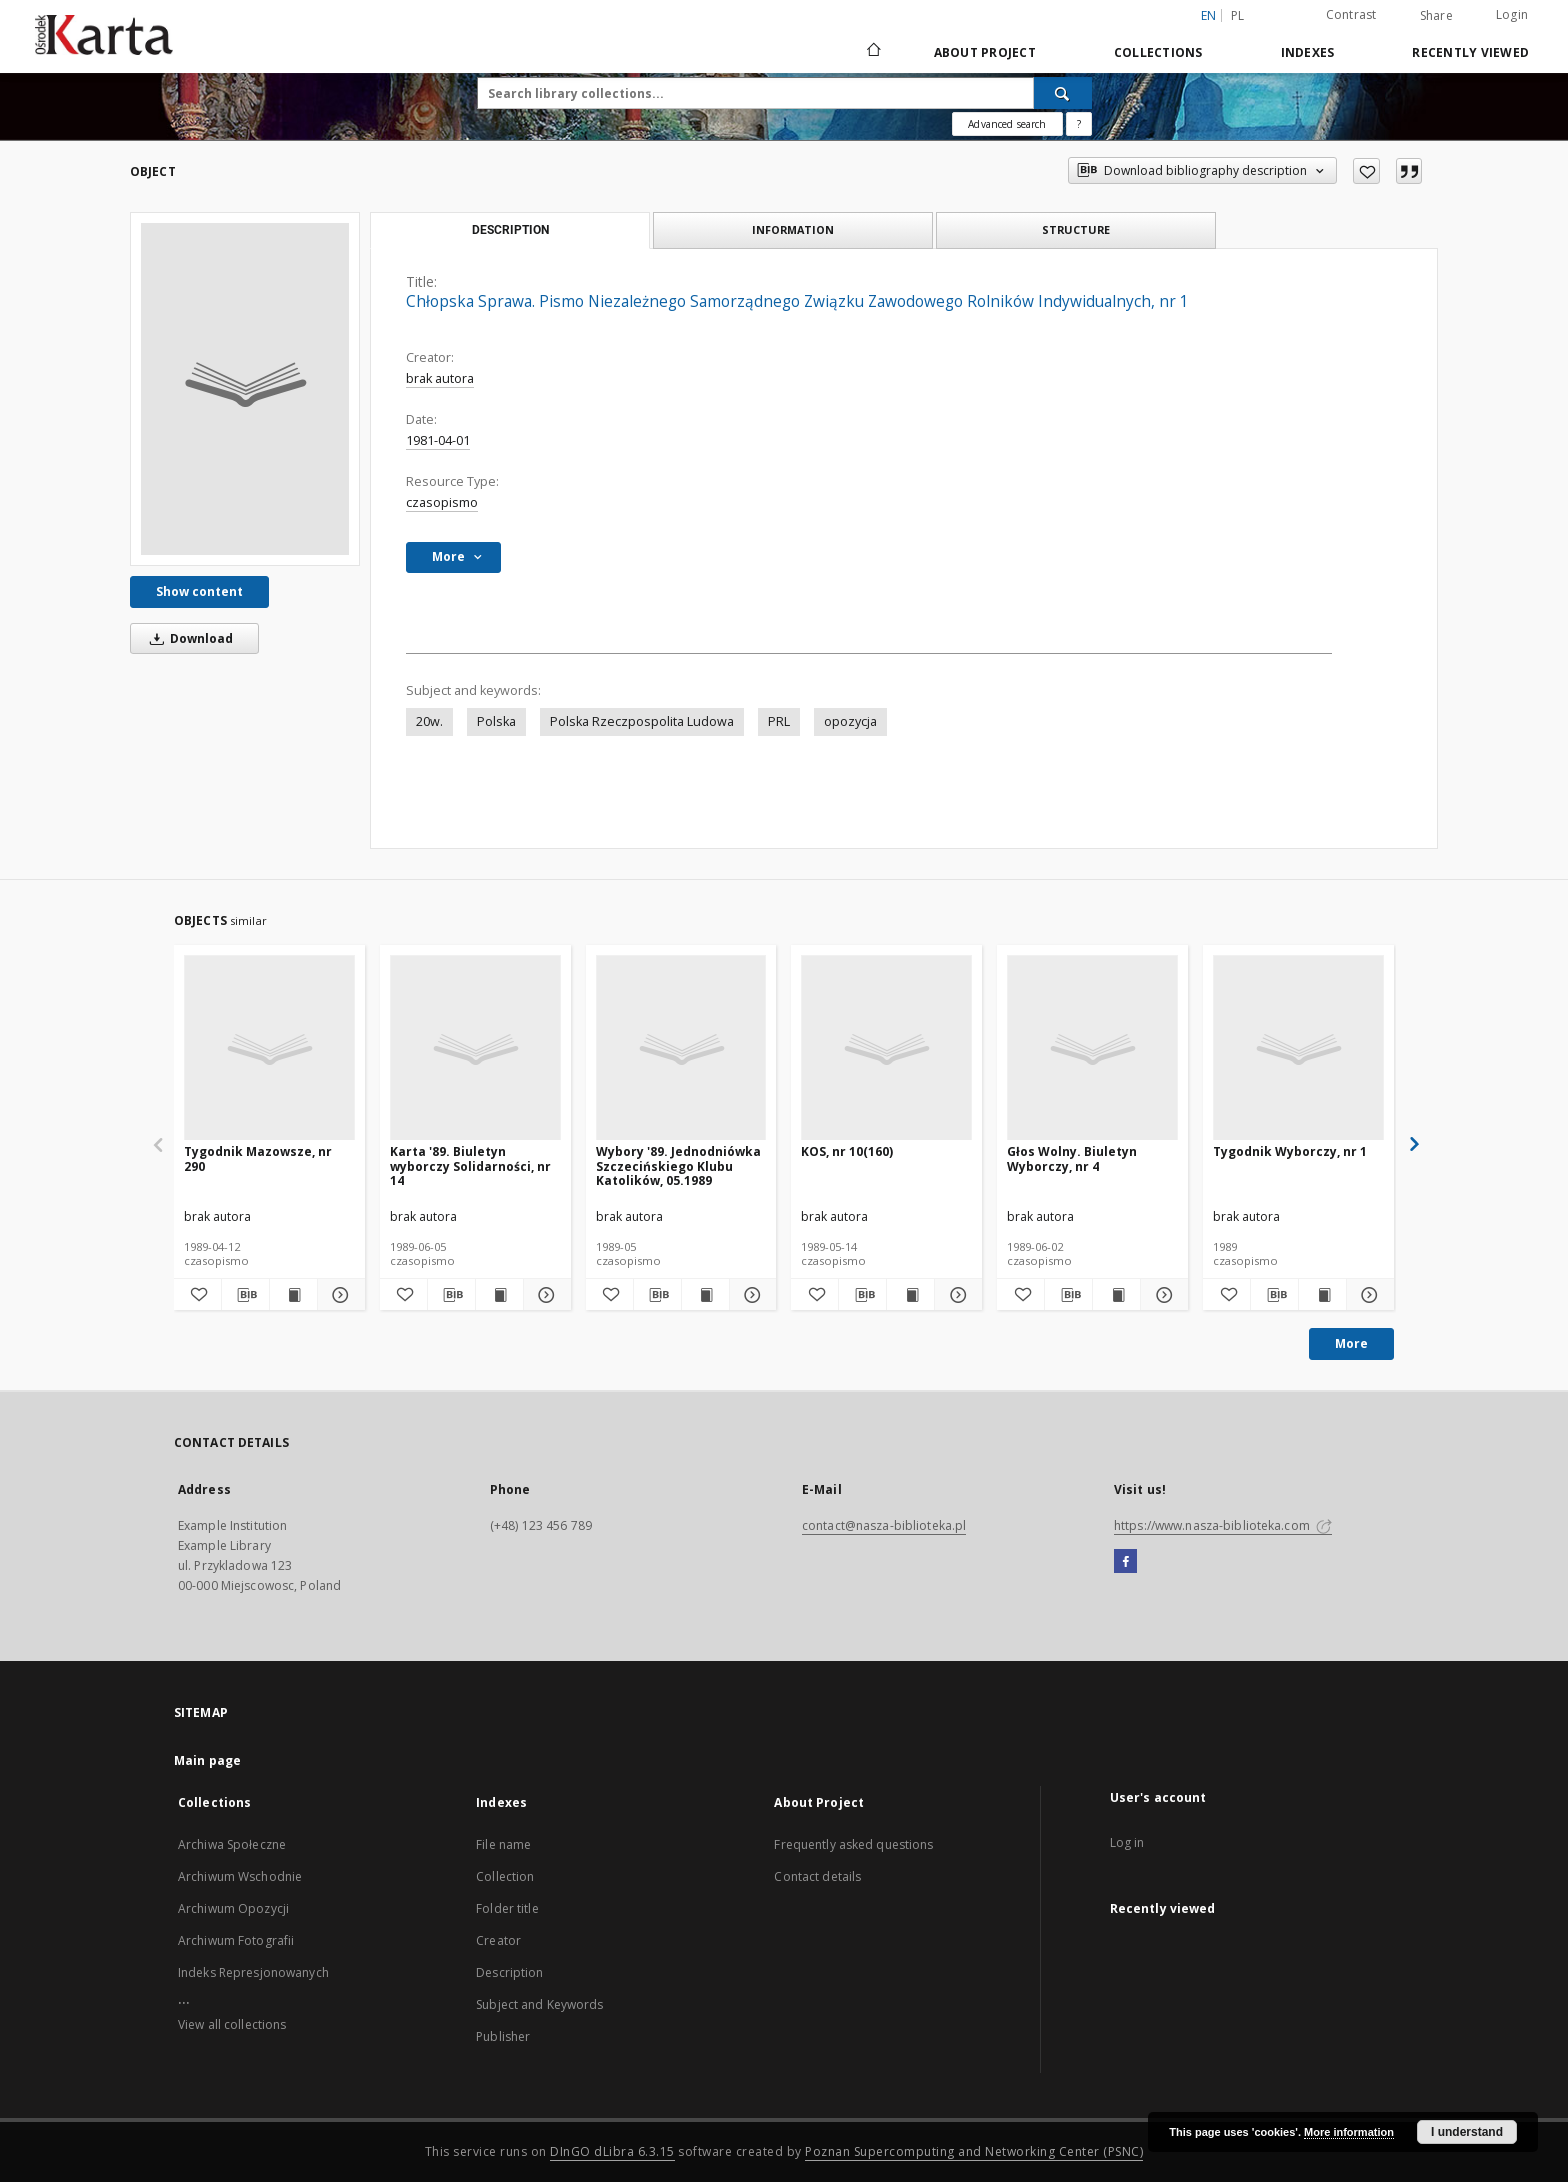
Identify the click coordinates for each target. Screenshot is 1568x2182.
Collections (1158, 52)
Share (1436, 16)
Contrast (1351, 14)
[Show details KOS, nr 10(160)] (955, 1295)
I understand (1467, 2132)
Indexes (1308, 52)
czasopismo (442, 502)
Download (188, 638)
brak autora (440, 378)
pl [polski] (1238, 15)
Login (1512, 14)
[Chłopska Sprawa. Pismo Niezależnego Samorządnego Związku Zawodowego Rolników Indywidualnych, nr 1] (245, 389)
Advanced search (1007, 124)
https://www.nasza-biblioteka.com (1223, 1525)
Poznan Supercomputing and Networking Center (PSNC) (974, 2151)
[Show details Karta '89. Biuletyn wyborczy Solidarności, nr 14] (544, 1295)
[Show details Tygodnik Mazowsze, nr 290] (338, 1295)
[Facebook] (1125, 1562)
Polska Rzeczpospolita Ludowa (642, 721)
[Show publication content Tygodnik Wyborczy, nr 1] (1322, 1295)
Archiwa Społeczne (232, 1844)
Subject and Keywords (539, 2004)
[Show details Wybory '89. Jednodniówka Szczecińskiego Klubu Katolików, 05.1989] (750, 1295)
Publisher (503, 2036)
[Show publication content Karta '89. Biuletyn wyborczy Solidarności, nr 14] (499, 1295)
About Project (985, 52)
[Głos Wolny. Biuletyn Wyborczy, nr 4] (1092, 1048)
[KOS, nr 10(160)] (886, 1048)
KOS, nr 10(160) (847, 1151)
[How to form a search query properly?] (1079, 124)
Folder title (507, 1908)
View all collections (232, 2024)
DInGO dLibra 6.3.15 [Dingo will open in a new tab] (612, 2151)
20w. (429, 721)
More (1351, 1343)
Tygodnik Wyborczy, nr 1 (1290, 1151)
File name (503, 1844)
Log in (1127, 1842)
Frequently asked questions (853, 1844)
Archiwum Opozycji (233, 1908)
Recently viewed (1470, 52)
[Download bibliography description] (245, 1295)
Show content (199, 591)
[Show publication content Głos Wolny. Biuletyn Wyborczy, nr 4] (1116, 1295)
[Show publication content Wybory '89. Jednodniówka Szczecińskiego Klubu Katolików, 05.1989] (705, 1295)
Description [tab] (510, 230)
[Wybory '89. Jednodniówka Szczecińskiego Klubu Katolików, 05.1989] (681, 1048)
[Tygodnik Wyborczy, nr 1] (1298, 1048)
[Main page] (872, 52)
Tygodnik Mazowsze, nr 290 (258, 1158)
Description (509, 1972)
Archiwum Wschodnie (240, 1876)
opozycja (850, 721)
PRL (779, 721)
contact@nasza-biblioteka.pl (884, 1525)
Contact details (817, 1876)
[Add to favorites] (1366, 171)
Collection (505, 1876)
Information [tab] (793, 229)
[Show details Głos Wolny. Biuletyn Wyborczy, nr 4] (1161, 1295)
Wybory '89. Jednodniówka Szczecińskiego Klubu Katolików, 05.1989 (678, 1165)
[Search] (1063, 93)
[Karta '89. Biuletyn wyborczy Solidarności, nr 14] (475, 1048)
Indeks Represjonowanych (253, 1972)
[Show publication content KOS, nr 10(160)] (910, 1295)
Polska (496, 721)
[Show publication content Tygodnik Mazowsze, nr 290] (293, 1295)
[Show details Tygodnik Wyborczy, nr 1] (1367, 1295)
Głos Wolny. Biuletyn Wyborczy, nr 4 (1072, 1158)
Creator (498, 1940)
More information (1349, 2132)
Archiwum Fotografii (236, 1940)
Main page (207, 1760)
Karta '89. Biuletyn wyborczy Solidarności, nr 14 (470, 1165)
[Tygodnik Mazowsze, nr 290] (269, 1048)
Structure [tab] (1076, 229)
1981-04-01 (438, 440)
